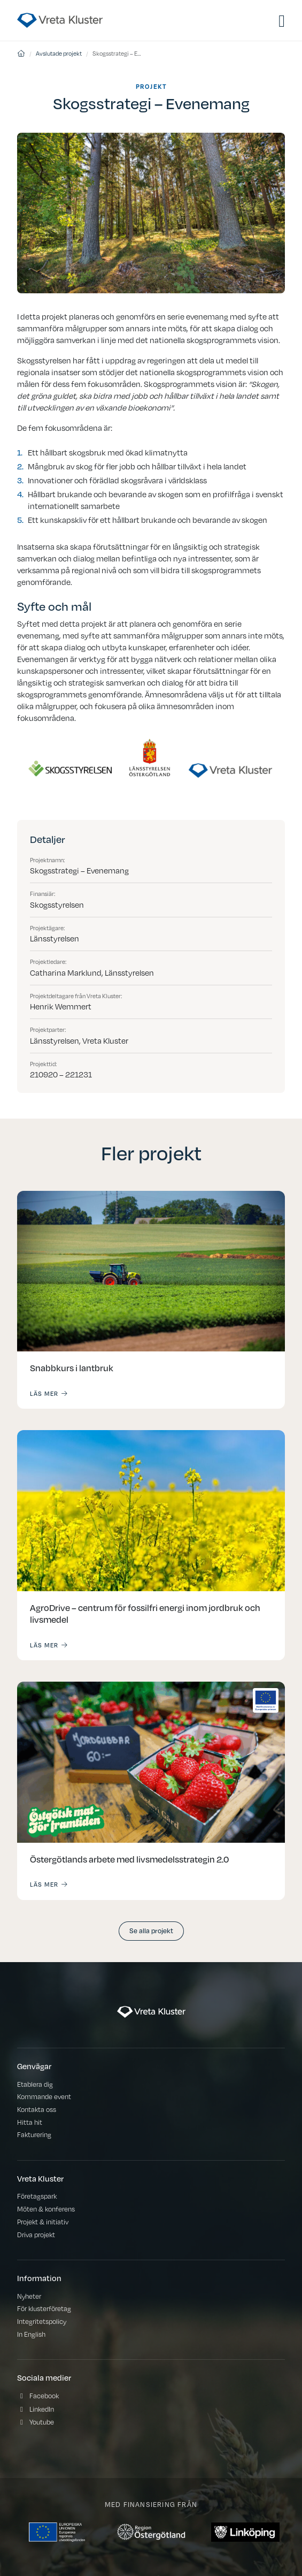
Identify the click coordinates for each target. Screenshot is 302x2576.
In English (31, 2333)
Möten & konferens (46, 2208)
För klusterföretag (44, 2308)
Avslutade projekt (59, 53)
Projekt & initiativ (42, 2221)
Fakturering (34, 2134)
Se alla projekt (151, 1930)
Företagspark (37, 2195)
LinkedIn (41, 2408)
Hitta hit (29, 2121)
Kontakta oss (36, 2109)
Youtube (41, 2421)
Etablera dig (35, 2083)
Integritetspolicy (41, 2321)
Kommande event (44, 2096)
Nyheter (29, 2295)
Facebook (44, 2395)
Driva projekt (36, 2234)
